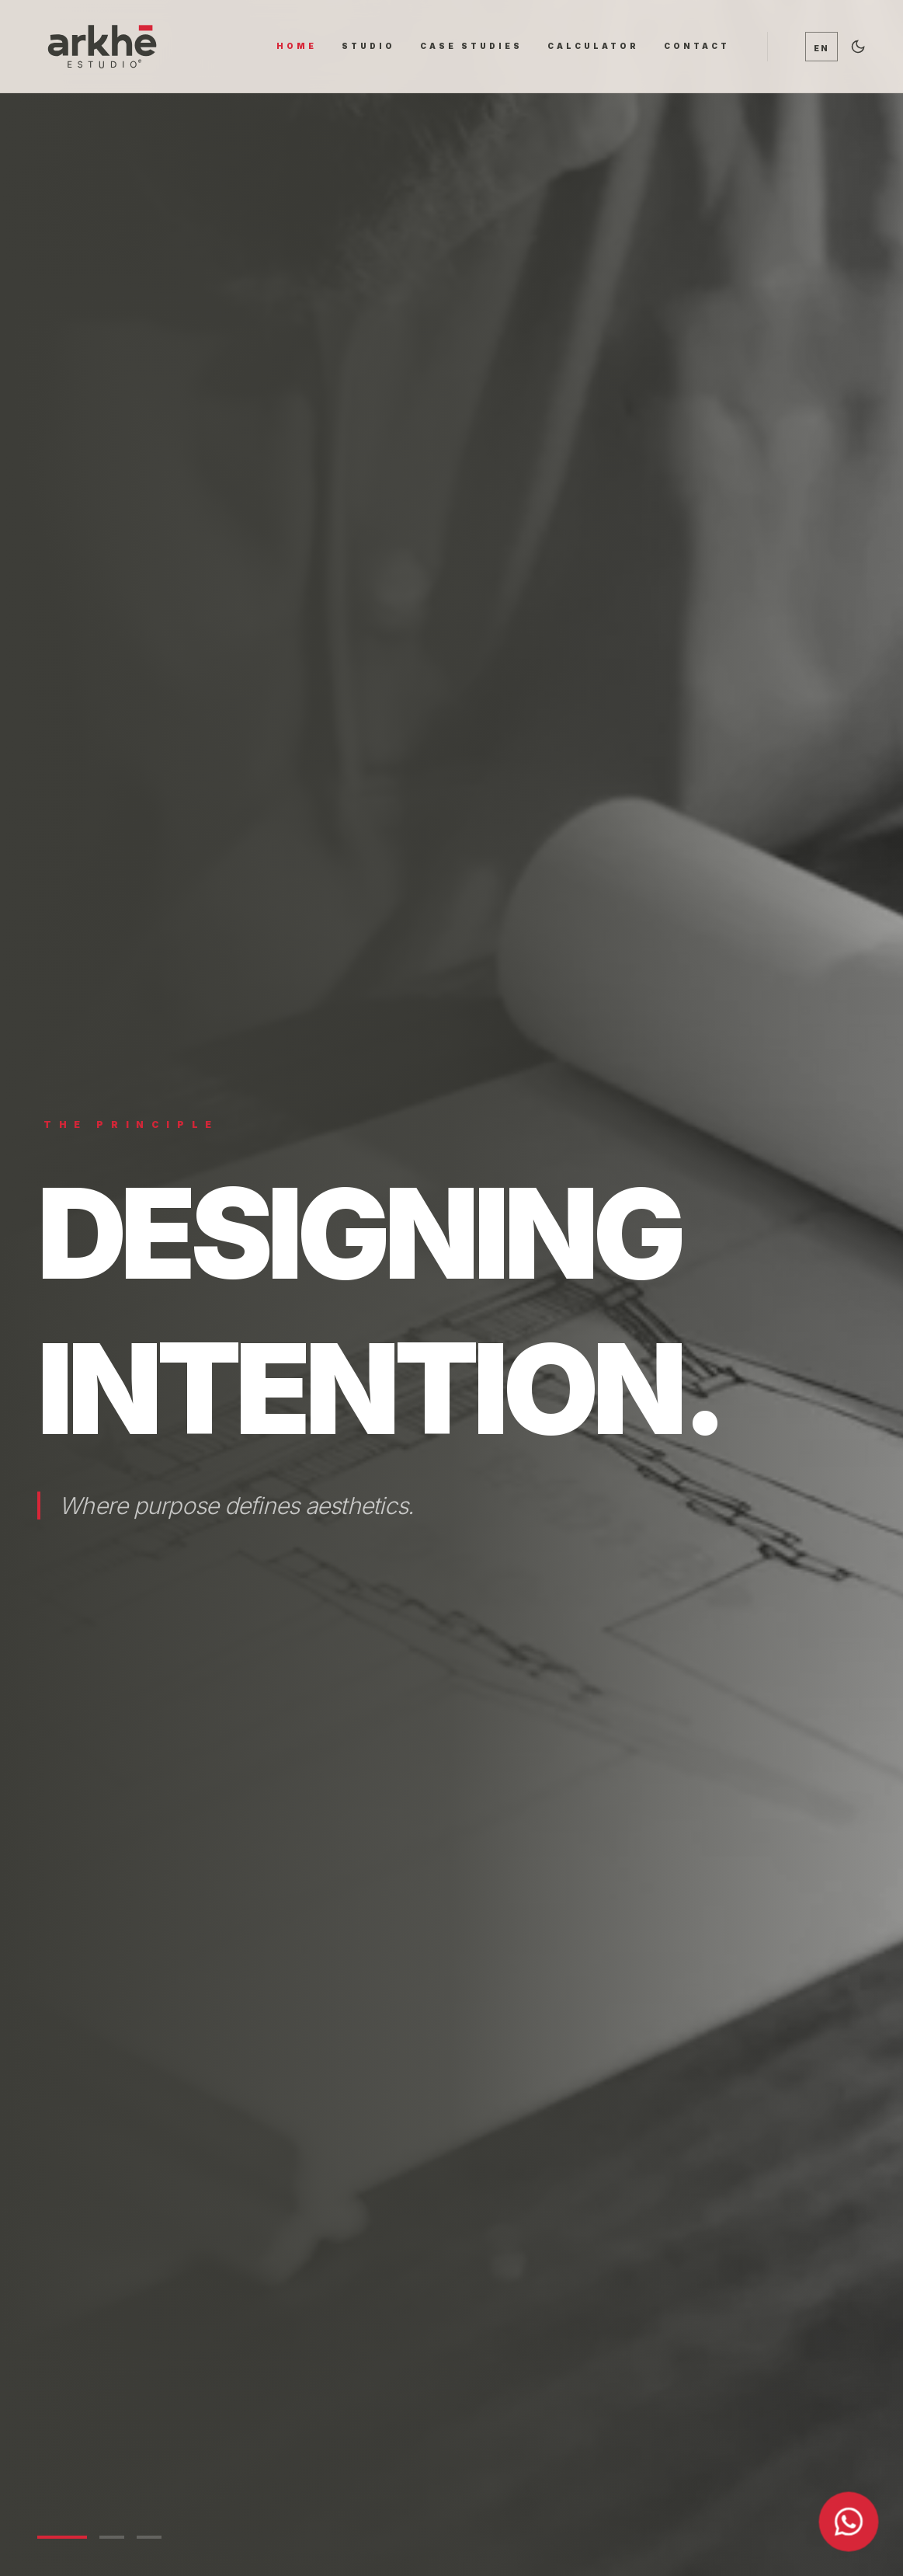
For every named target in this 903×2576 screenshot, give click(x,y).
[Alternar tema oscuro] (858, 46)
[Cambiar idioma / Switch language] (821, 46)
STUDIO (368, 45)
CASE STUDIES (471, 45)
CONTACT (697, 45)
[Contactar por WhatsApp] (848, 2521)
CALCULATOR (593, 45)
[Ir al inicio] (102, 46)
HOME (296, 45)
